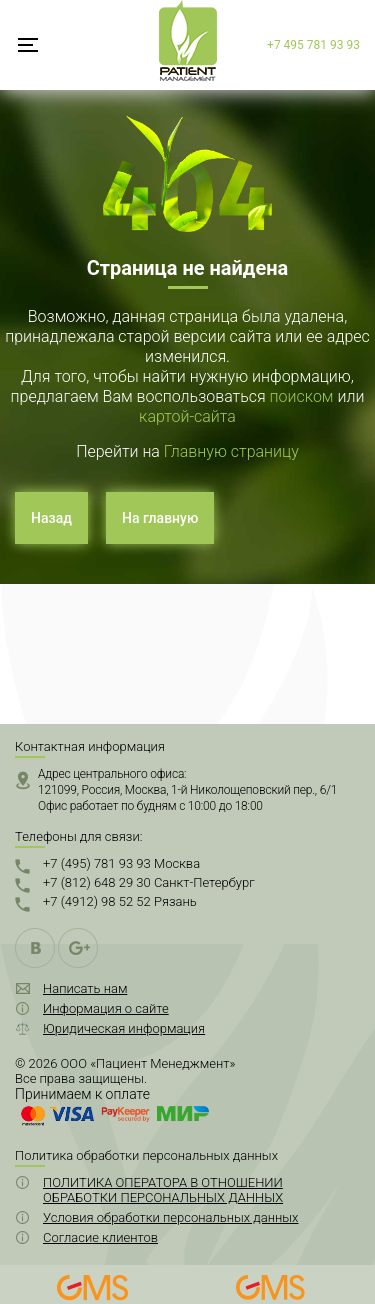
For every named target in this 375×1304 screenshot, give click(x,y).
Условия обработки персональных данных (170, 1217)
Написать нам (85, 988)
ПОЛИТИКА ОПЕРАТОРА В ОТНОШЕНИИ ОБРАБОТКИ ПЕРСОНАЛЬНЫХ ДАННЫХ (163, 1190)
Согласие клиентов (100, 1237)
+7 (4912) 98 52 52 (120, 901)
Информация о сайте (106, 1008)
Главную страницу (231, 451)
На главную (160, 518)
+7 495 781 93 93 (313, 45)
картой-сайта (187, 416)
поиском (302, 396)
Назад (51, 518)
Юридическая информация (124, 1028)
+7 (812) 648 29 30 (149, 882)
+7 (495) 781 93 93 (121, 863)
